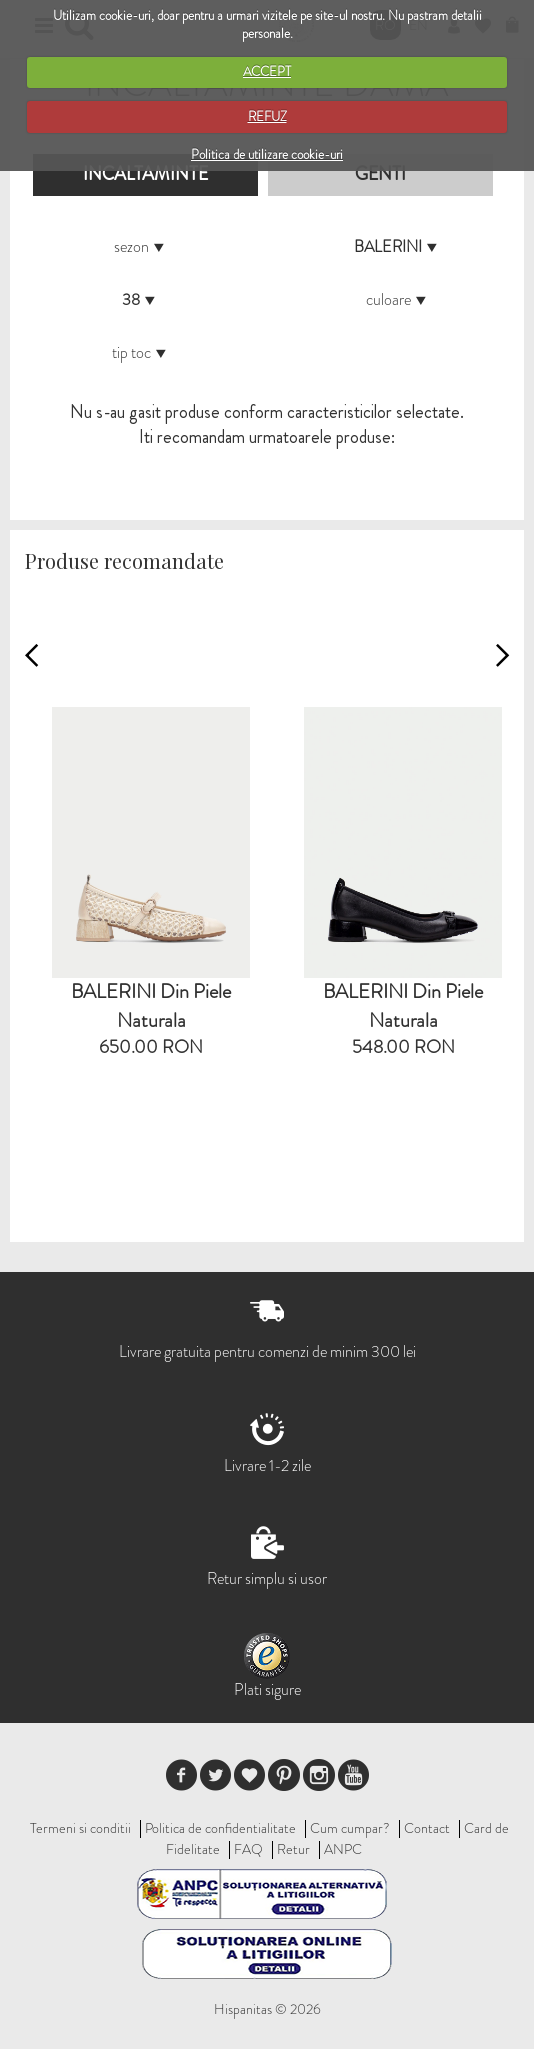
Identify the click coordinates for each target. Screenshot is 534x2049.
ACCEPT (267, 71)
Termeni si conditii (80, 1828)
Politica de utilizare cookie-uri (267, 154)
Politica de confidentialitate (220, 1828)
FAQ (248, 1849)
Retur (293, 1849)
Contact (427, 1828)
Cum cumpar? (350, 1828)
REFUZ (267, 116)
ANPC (343, 1849)
